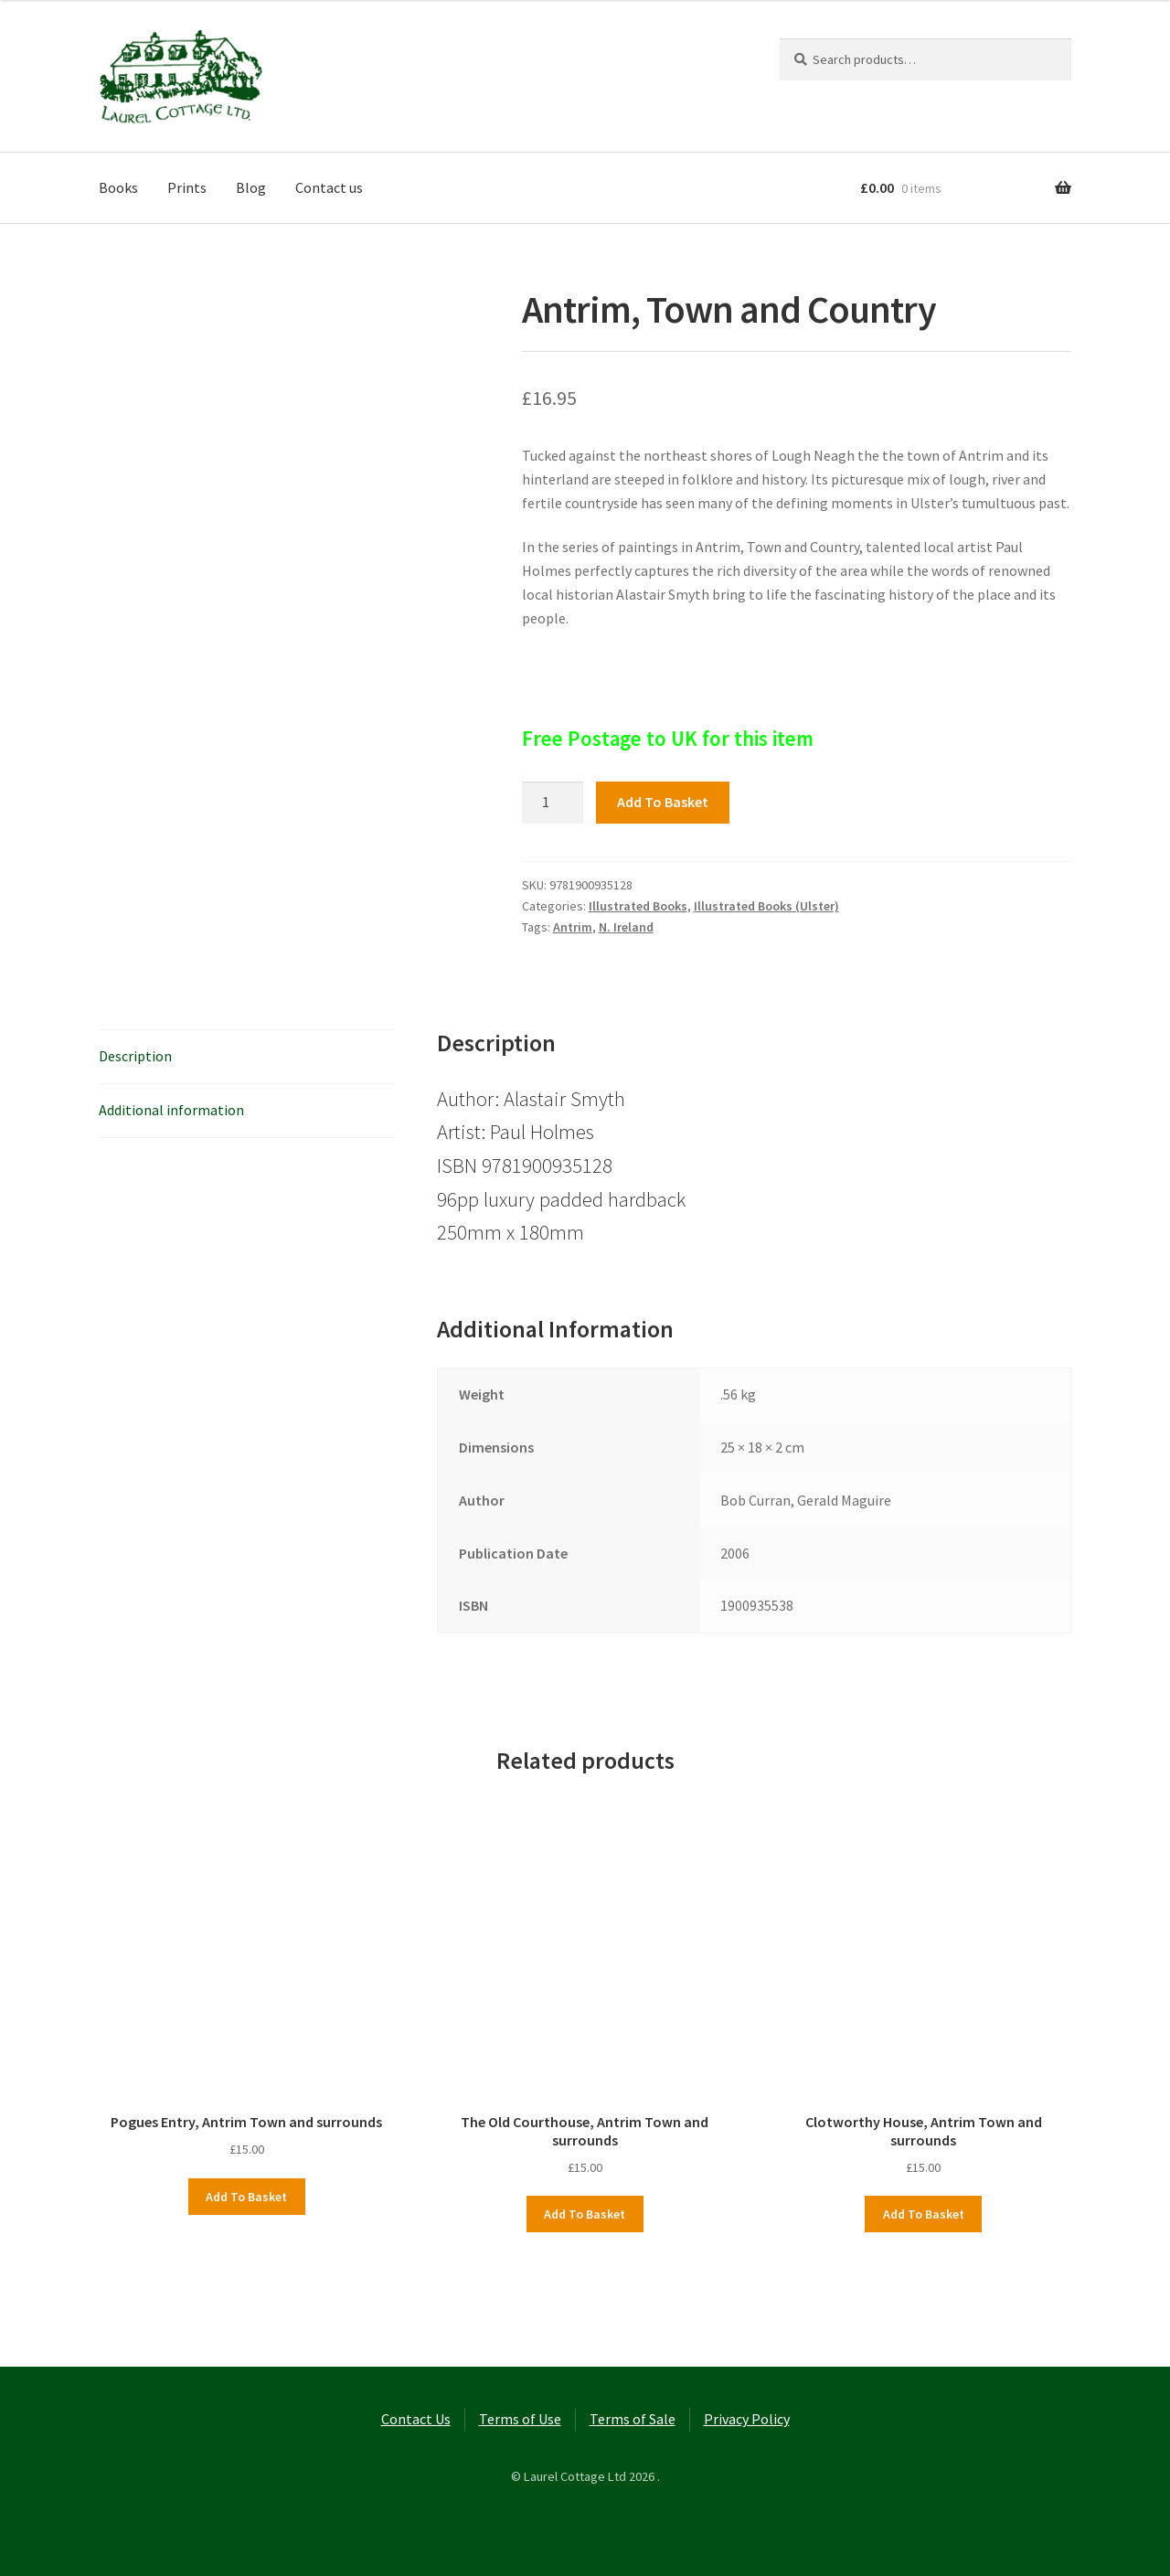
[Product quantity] (553, 803)
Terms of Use (520, 2419)
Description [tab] (135, 1056)
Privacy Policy (747, 2419)
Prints (187, 187)
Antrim (572, 927)
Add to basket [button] (246, 2196)
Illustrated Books (638, 906)
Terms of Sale (632, 2419)
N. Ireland (626, 927)
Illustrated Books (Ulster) (766, 906)
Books (118, 187)
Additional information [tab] (171, 1110)
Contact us (329, 187)
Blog (251, 187)
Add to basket (662, 802)
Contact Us (416, 2419)
